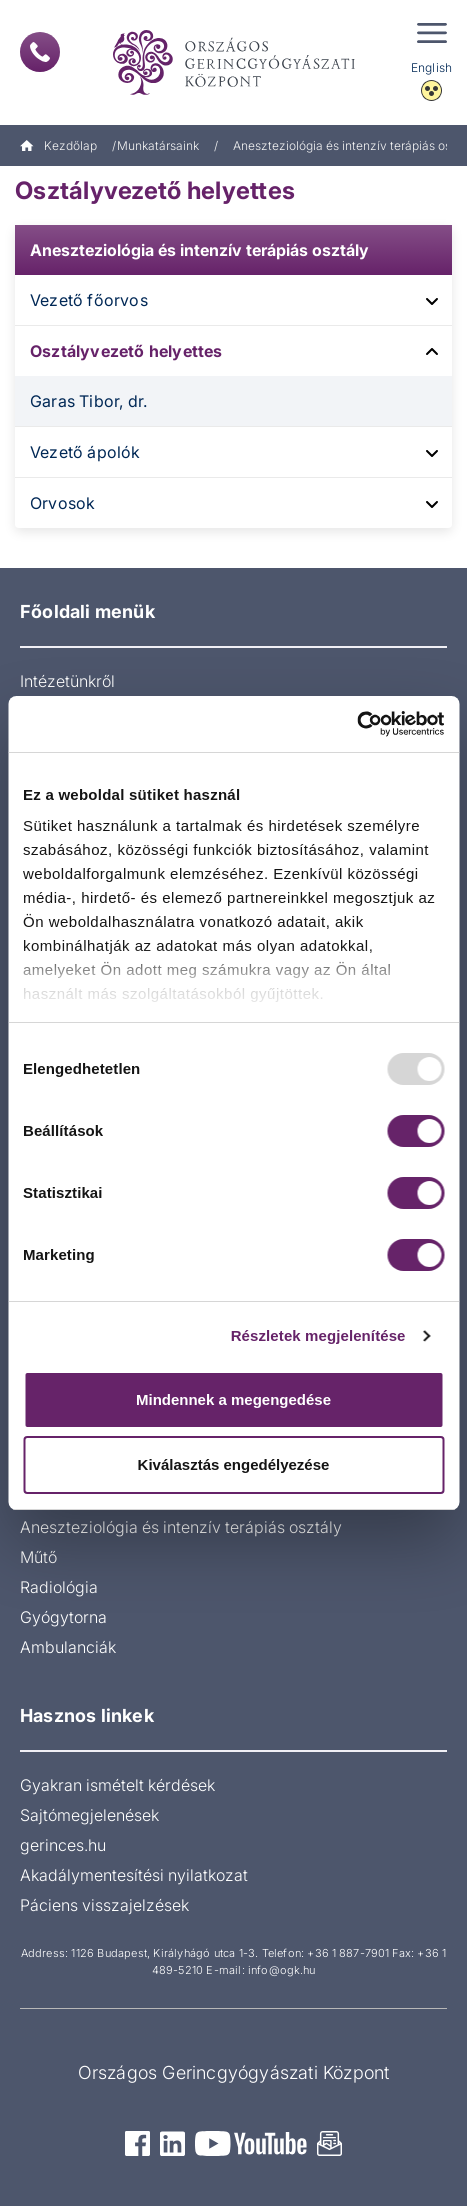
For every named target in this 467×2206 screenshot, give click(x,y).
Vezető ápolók (85, 452)
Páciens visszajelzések (104, 1905)
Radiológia (59, 1587)
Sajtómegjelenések (89, 1815)
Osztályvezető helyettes (126, 351)
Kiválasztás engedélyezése (234, 1464)
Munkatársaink (158, 145)
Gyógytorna (63, 1617)
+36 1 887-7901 (348, 1953)
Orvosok (62, 503)
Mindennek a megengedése (233, 1399)
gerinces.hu (63, 1845)
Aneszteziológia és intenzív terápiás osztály (199, 250)
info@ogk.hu (281, 1970)
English (431, 67)
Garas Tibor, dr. (88, 401)
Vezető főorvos (89, 300)
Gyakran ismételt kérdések (117, 1785)
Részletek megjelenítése (318, 1335)
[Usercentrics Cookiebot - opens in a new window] (356, 724)
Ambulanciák (68, 1647)
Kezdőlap (58, 145)
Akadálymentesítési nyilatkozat (134, 1875)
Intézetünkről (67, 681)
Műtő (38, 1557)
